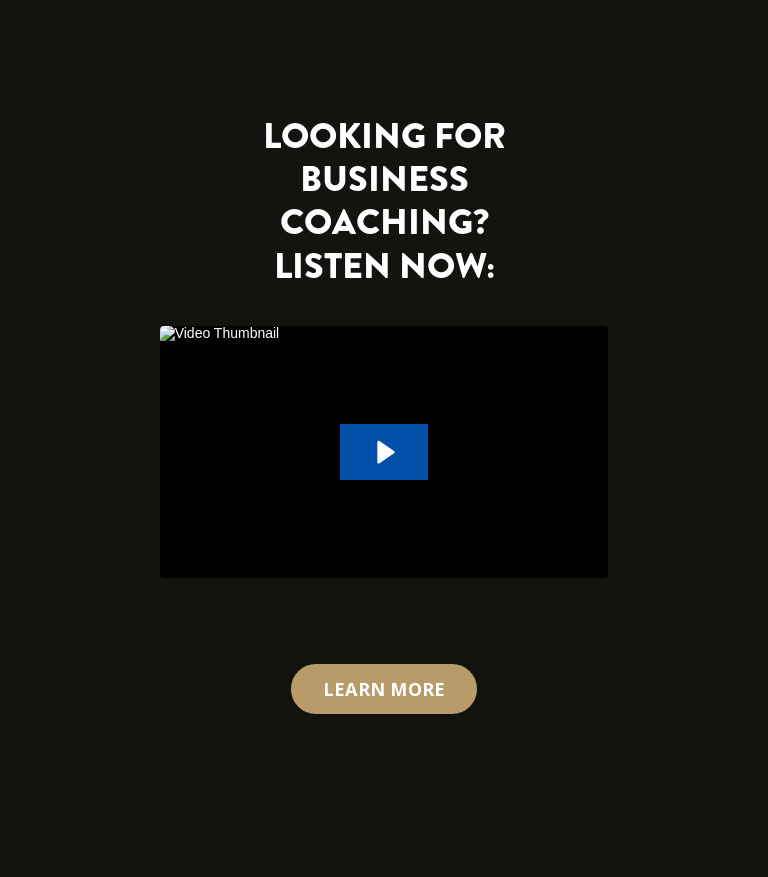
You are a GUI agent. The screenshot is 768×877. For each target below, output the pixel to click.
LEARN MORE (384, 689)
